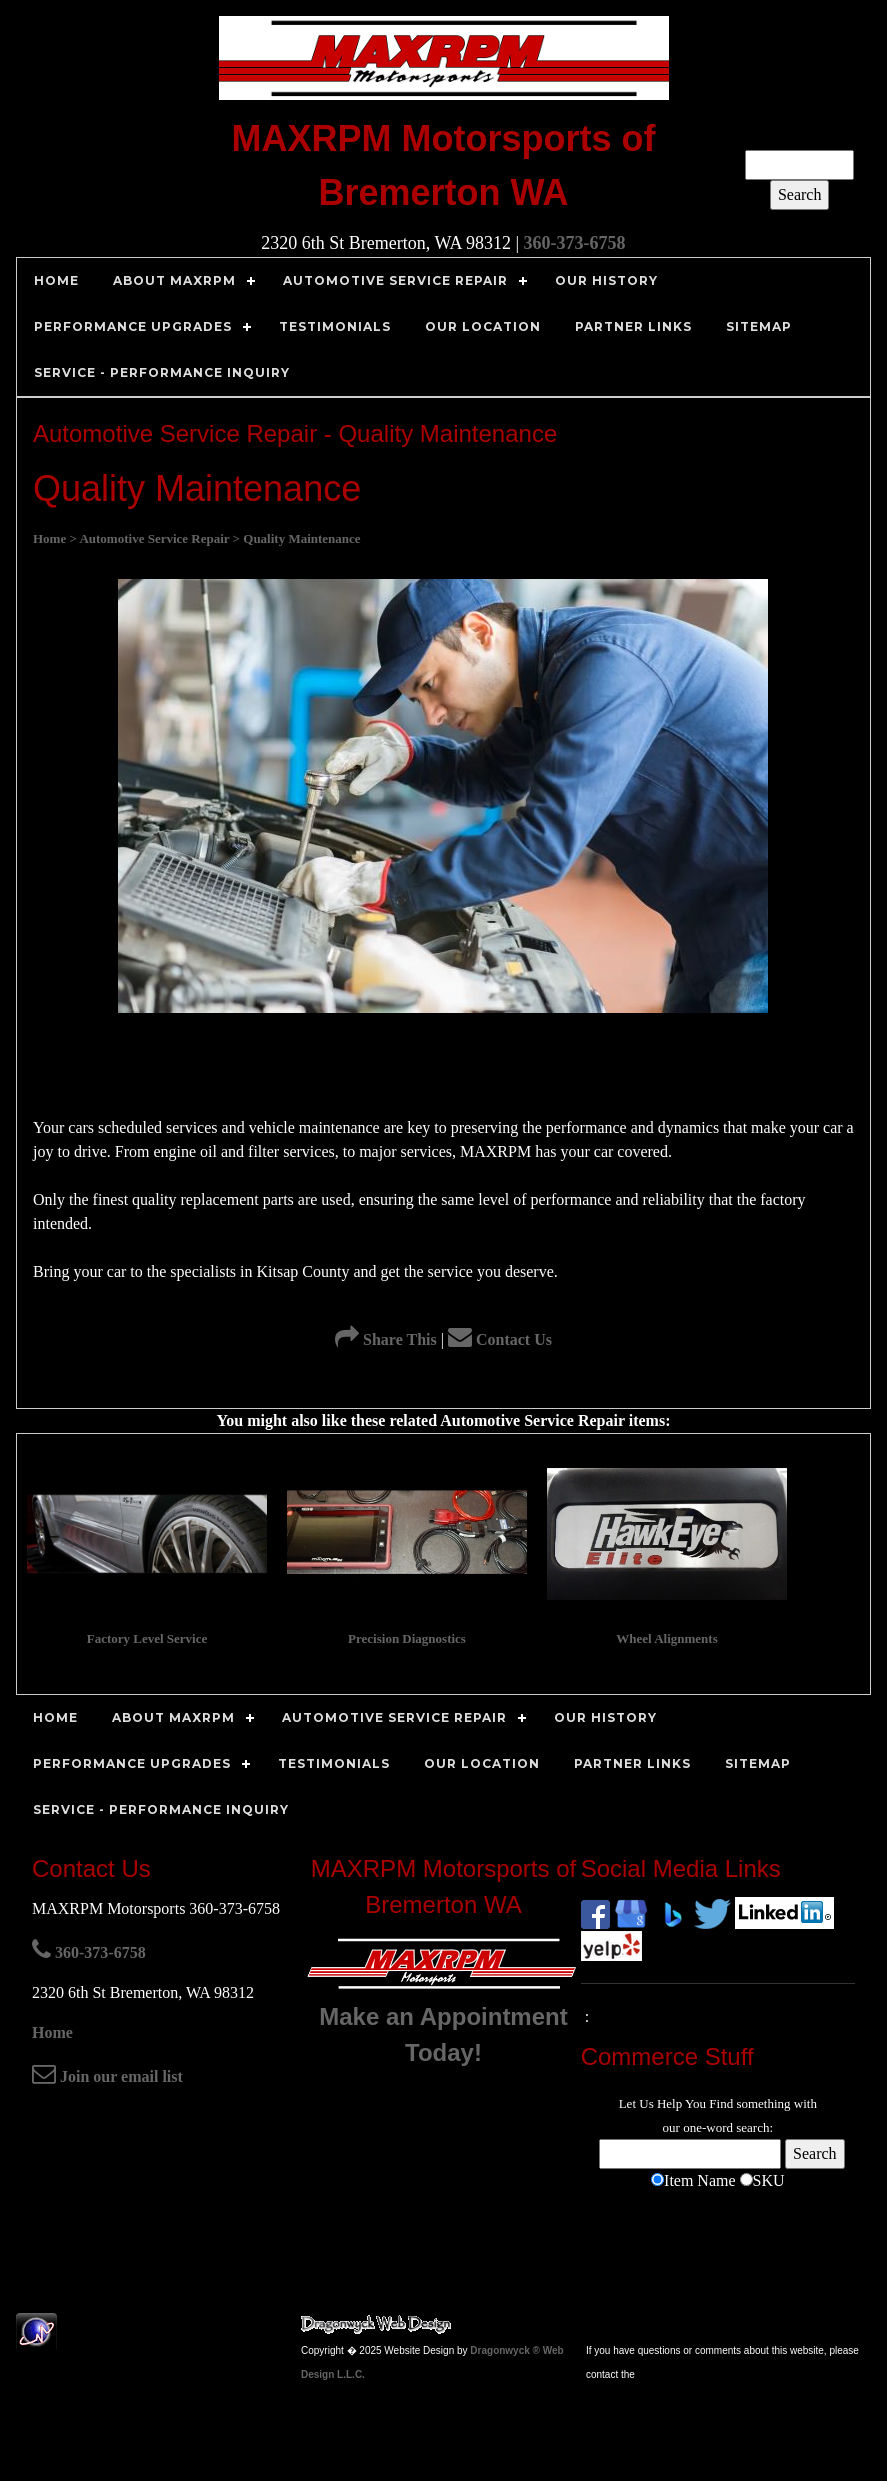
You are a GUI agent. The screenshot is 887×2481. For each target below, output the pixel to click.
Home (52, 2032)
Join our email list (107, 2076)
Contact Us (500, 1339)
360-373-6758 (575, 243)
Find (721, 2103)
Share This (386, 1339)
